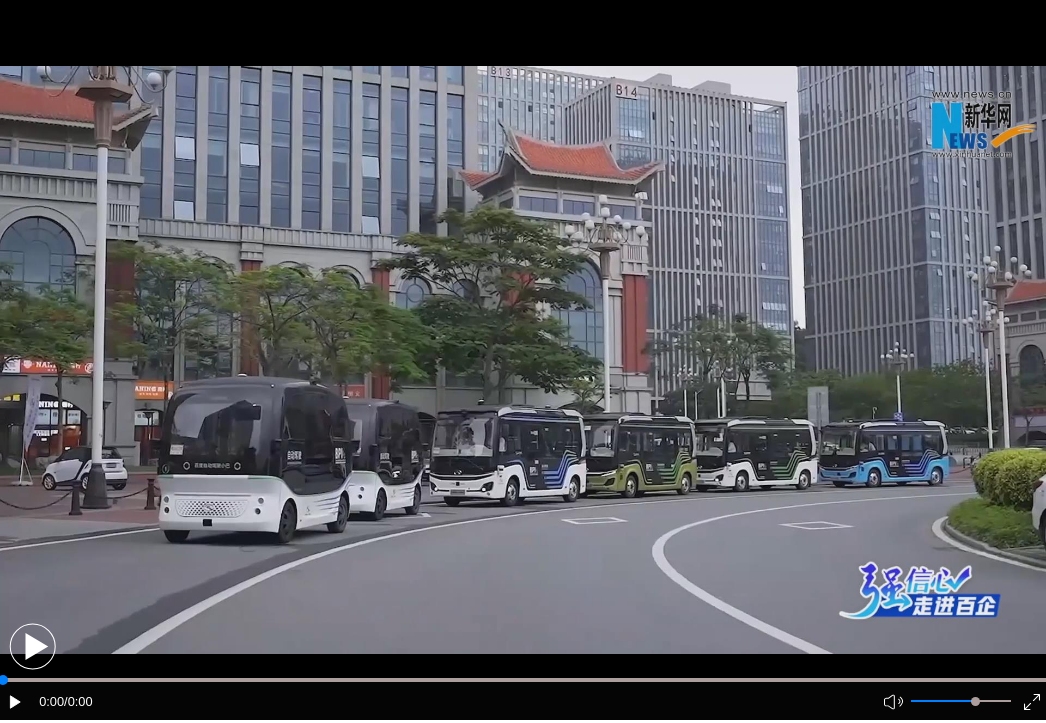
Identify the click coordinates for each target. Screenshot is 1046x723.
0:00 (51, 701)
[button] (32, 646)
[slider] (975, 701)
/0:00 (78, 701)
